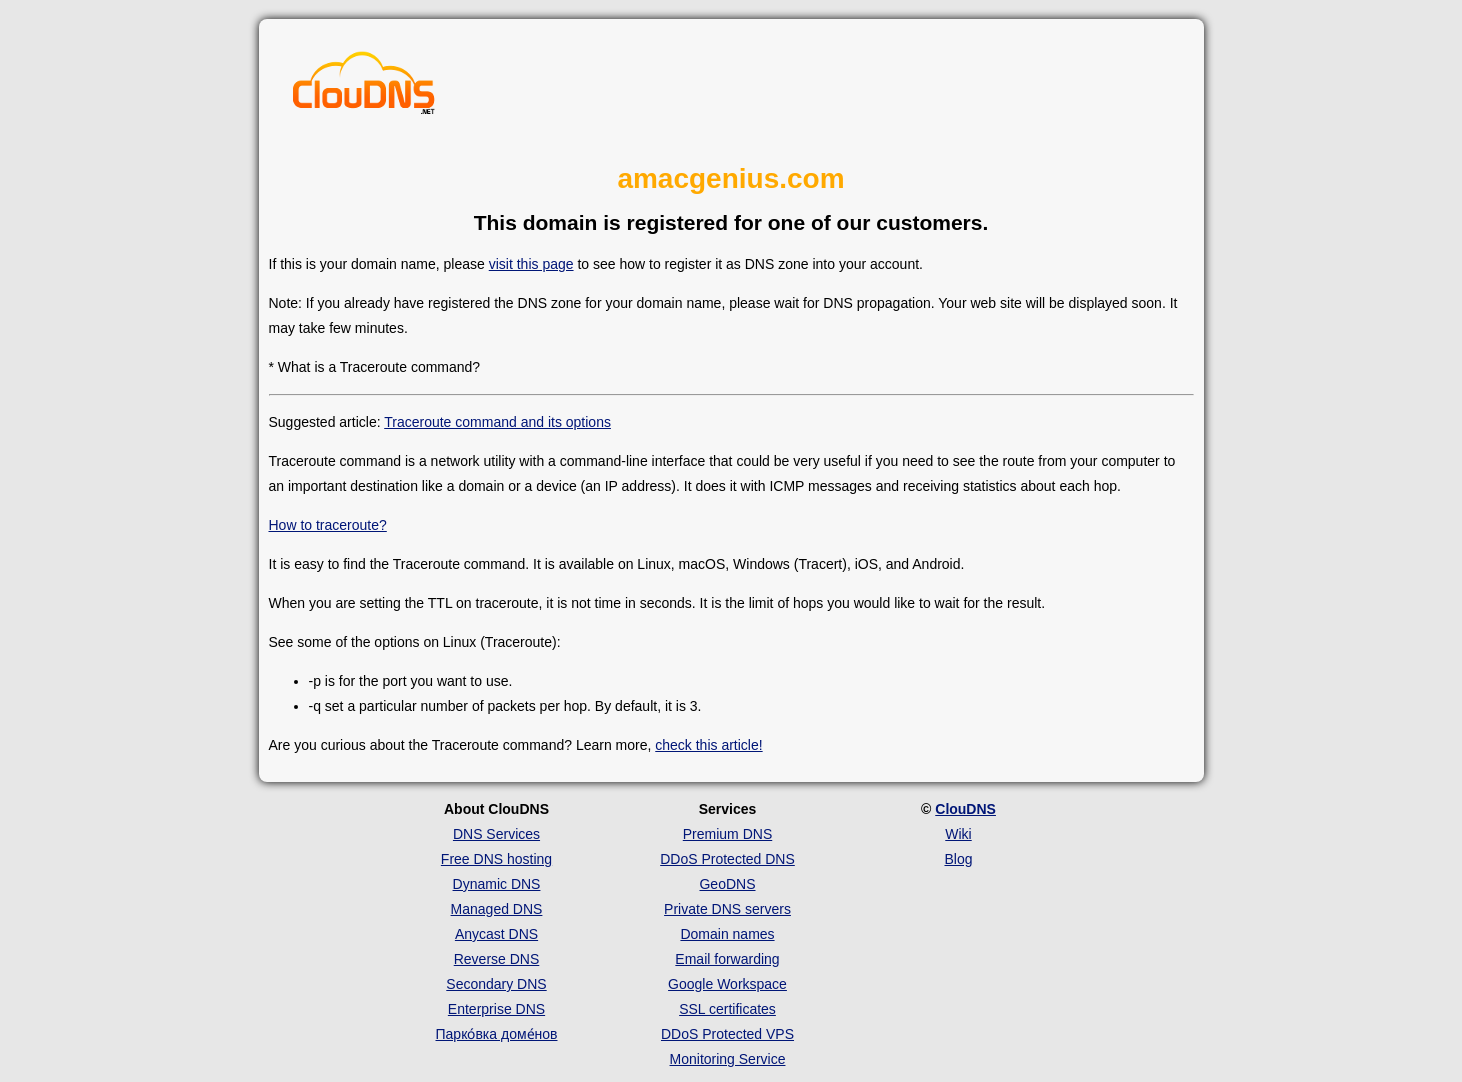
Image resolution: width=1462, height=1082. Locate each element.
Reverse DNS (497, 959)
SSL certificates (727, 1009)
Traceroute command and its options (497, 422)
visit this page (531, 264)
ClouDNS (965, 809)
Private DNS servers (727, 909)
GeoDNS (727, 884)
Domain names (727, 934)
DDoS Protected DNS (727, 859)
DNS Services (496, 834)
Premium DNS (727, 834)
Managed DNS (497, 909)
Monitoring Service (728, 1059)
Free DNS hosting (496, 859)
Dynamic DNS (497, 884)
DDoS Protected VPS (727, 1034)
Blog (958, 859)
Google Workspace (727, 984)
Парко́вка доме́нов (497, 1034)
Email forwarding (727, 959)
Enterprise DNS (496, 1009)
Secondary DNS (496, 984)
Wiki (958, 834)
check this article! (708, 745)
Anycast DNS (496, 934)
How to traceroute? (328, 525)
